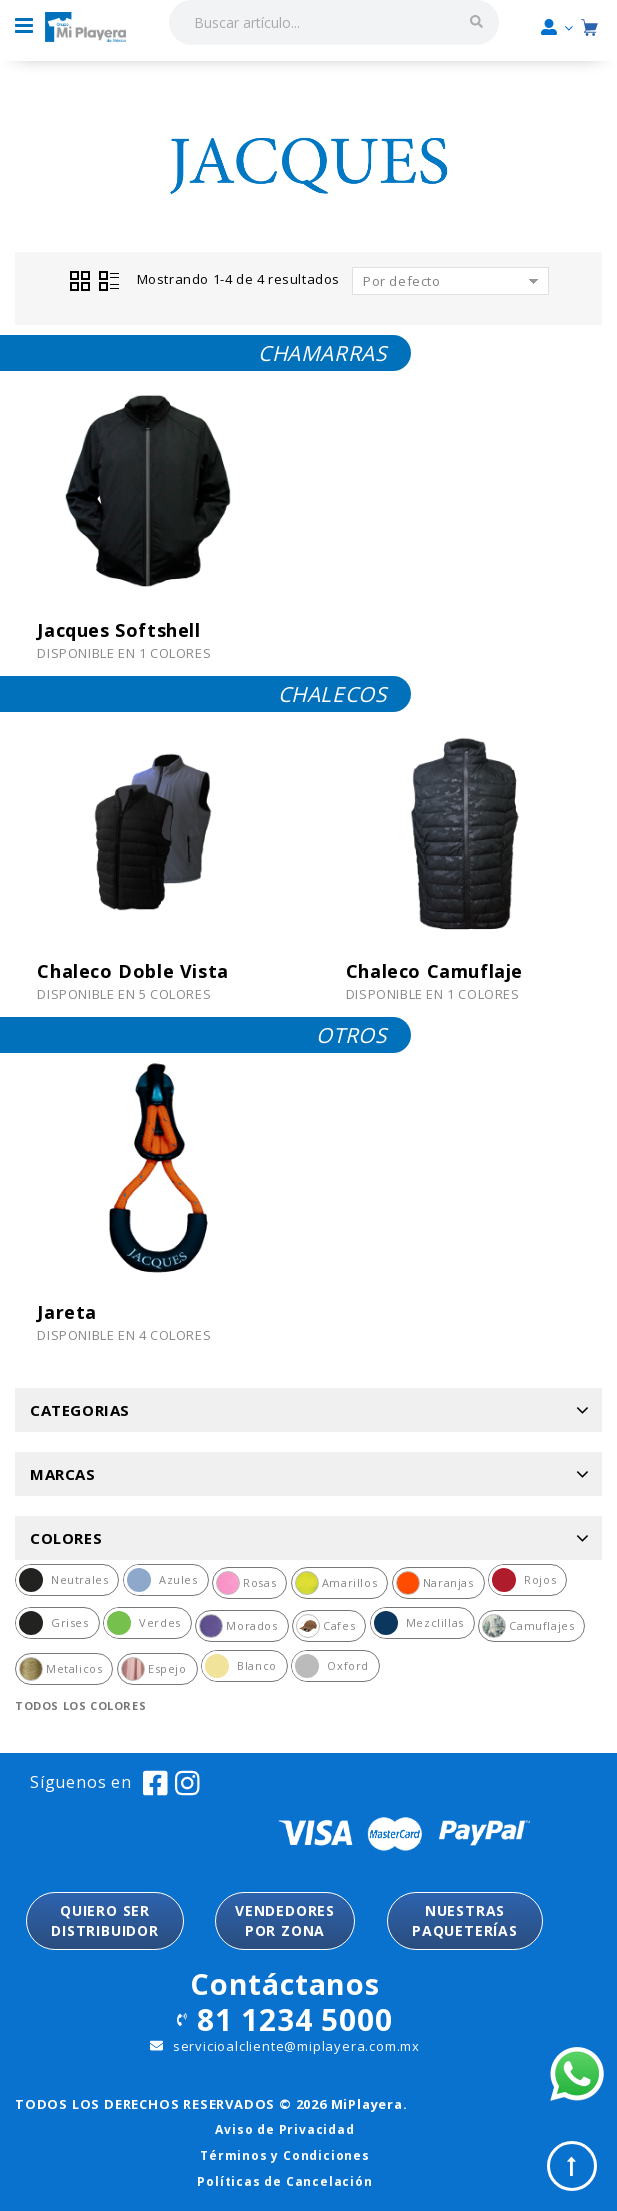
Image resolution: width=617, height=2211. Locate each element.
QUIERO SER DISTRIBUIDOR (105, 1920)
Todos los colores (80, 1705)
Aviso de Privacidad (284, 2129)
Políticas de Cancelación (284, 2181)
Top (572, 2166)
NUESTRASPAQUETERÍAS (465, 1920)
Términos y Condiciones (285, 2155)
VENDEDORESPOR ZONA (285, 1920)
